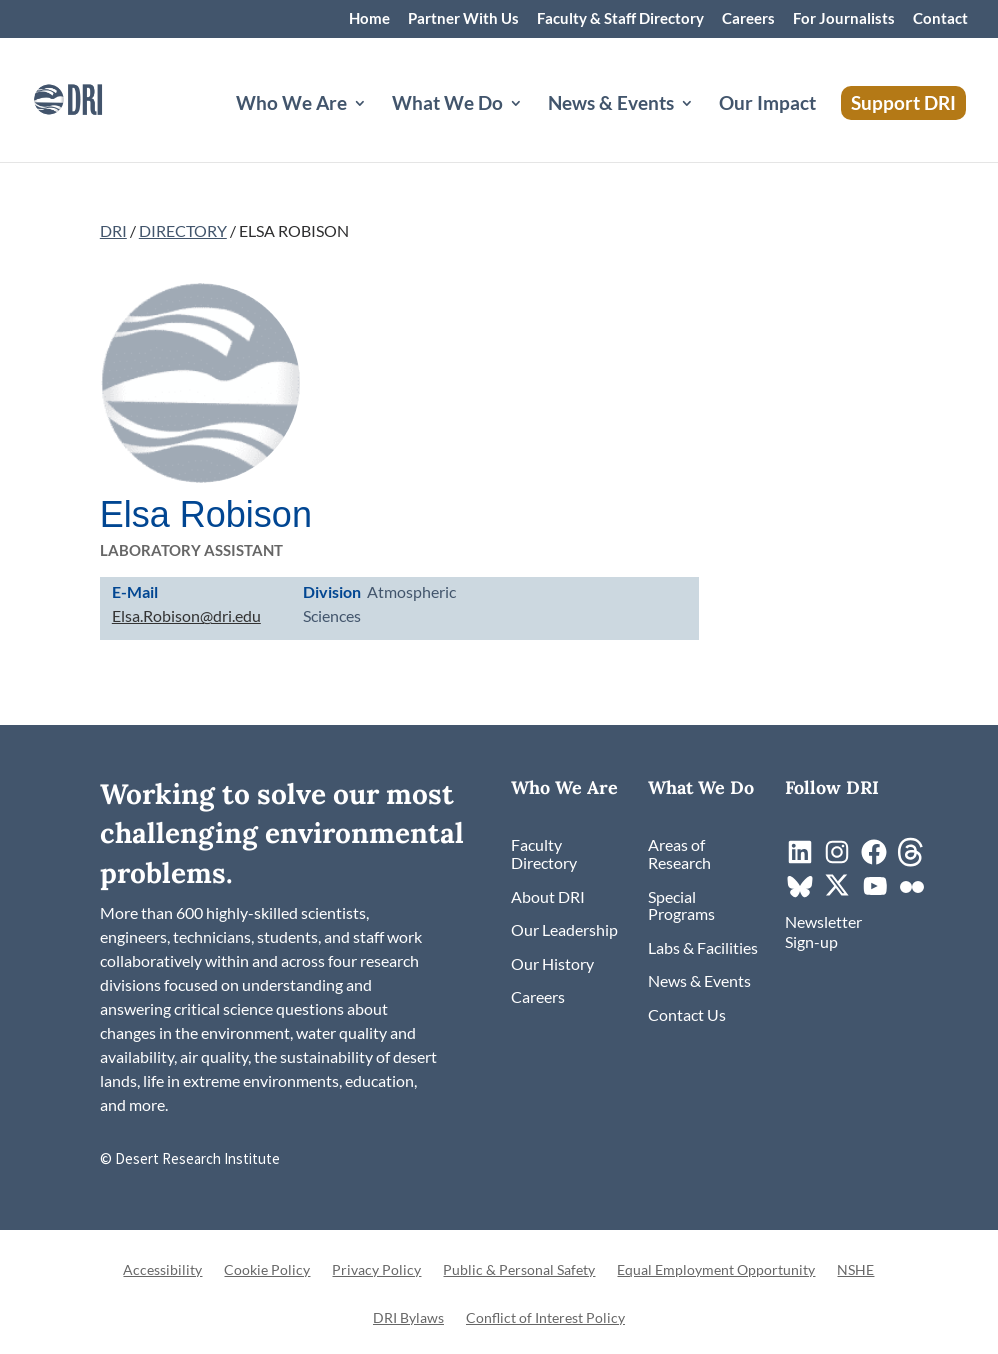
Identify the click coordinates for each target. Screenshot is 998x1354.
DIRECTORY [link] (183, 230)
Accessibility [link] (162, 1270)
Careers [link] (748, 19)
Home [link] (369, 19)
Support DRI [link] (903, 102)
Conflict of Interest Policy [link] (545, 1318)
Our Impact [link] (767, 105)
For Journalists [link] (844, 19)
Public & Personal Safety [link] (519, 1270)
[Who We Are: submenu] (376, 127)
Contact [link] (940, 19)
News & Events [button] (611, 105)
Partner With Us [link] (463, 19)
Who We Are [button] (291, 105)
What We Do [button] (447, 105)
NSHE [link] (855, 1270)
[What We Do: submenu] (532, 127)
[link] (95, 97)
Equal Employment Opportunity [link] (716, 1270)
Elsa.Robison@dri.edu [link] (186, 615)
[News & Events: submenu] (703, 127)
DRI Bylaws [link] (408, 1318)
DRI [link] (113, 230)
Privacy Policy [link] (376, 1270)
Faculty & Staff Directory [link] (620, 19)
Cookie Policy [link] (267, 1270)
